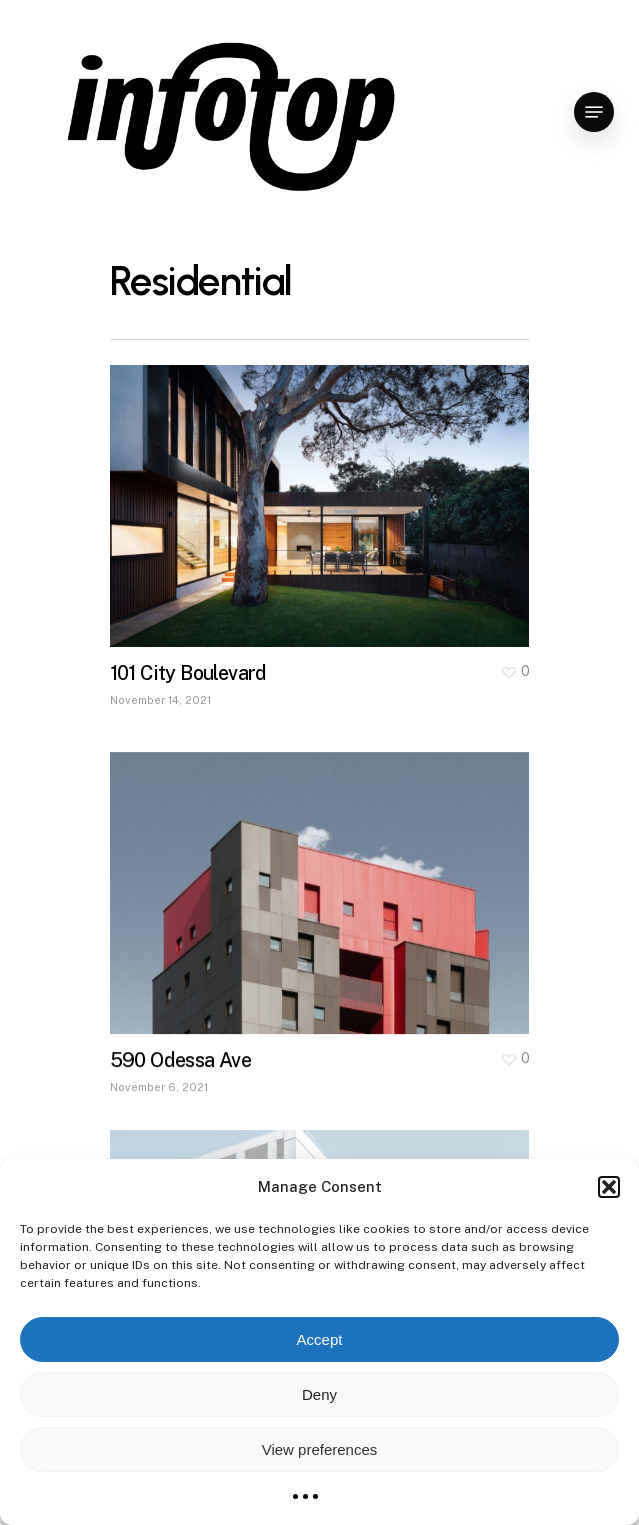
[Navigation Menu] (594, 112)
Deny (319, 1394)
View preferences (320, 1449)
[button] (609, 1187)
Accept (320, 1339)
